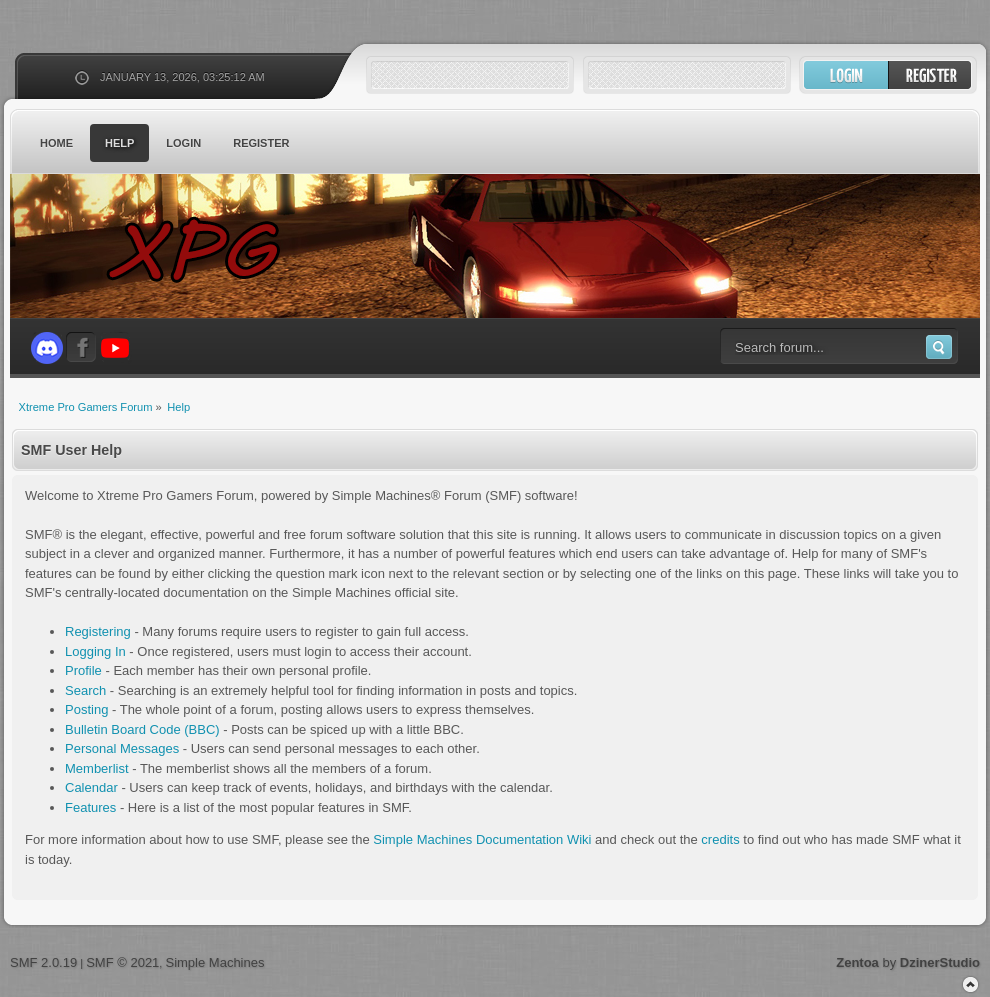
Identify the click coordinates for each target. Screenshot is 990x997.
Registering (98, 631)
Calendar (91, 787)
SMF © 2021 (122, 962)
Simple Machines (214, 962)
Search (85, 690)
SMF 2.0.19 (43, 962)
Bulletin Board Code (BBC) (142, 729)
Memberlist (97, 768)
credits (720, 839)
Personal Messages (122, 748)
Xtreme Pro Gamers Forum (205, 249)
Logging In (95, 651)
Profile (83, 670)
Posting (86, 709)
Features (90, 807)
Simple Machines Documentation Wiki (482, 839)
